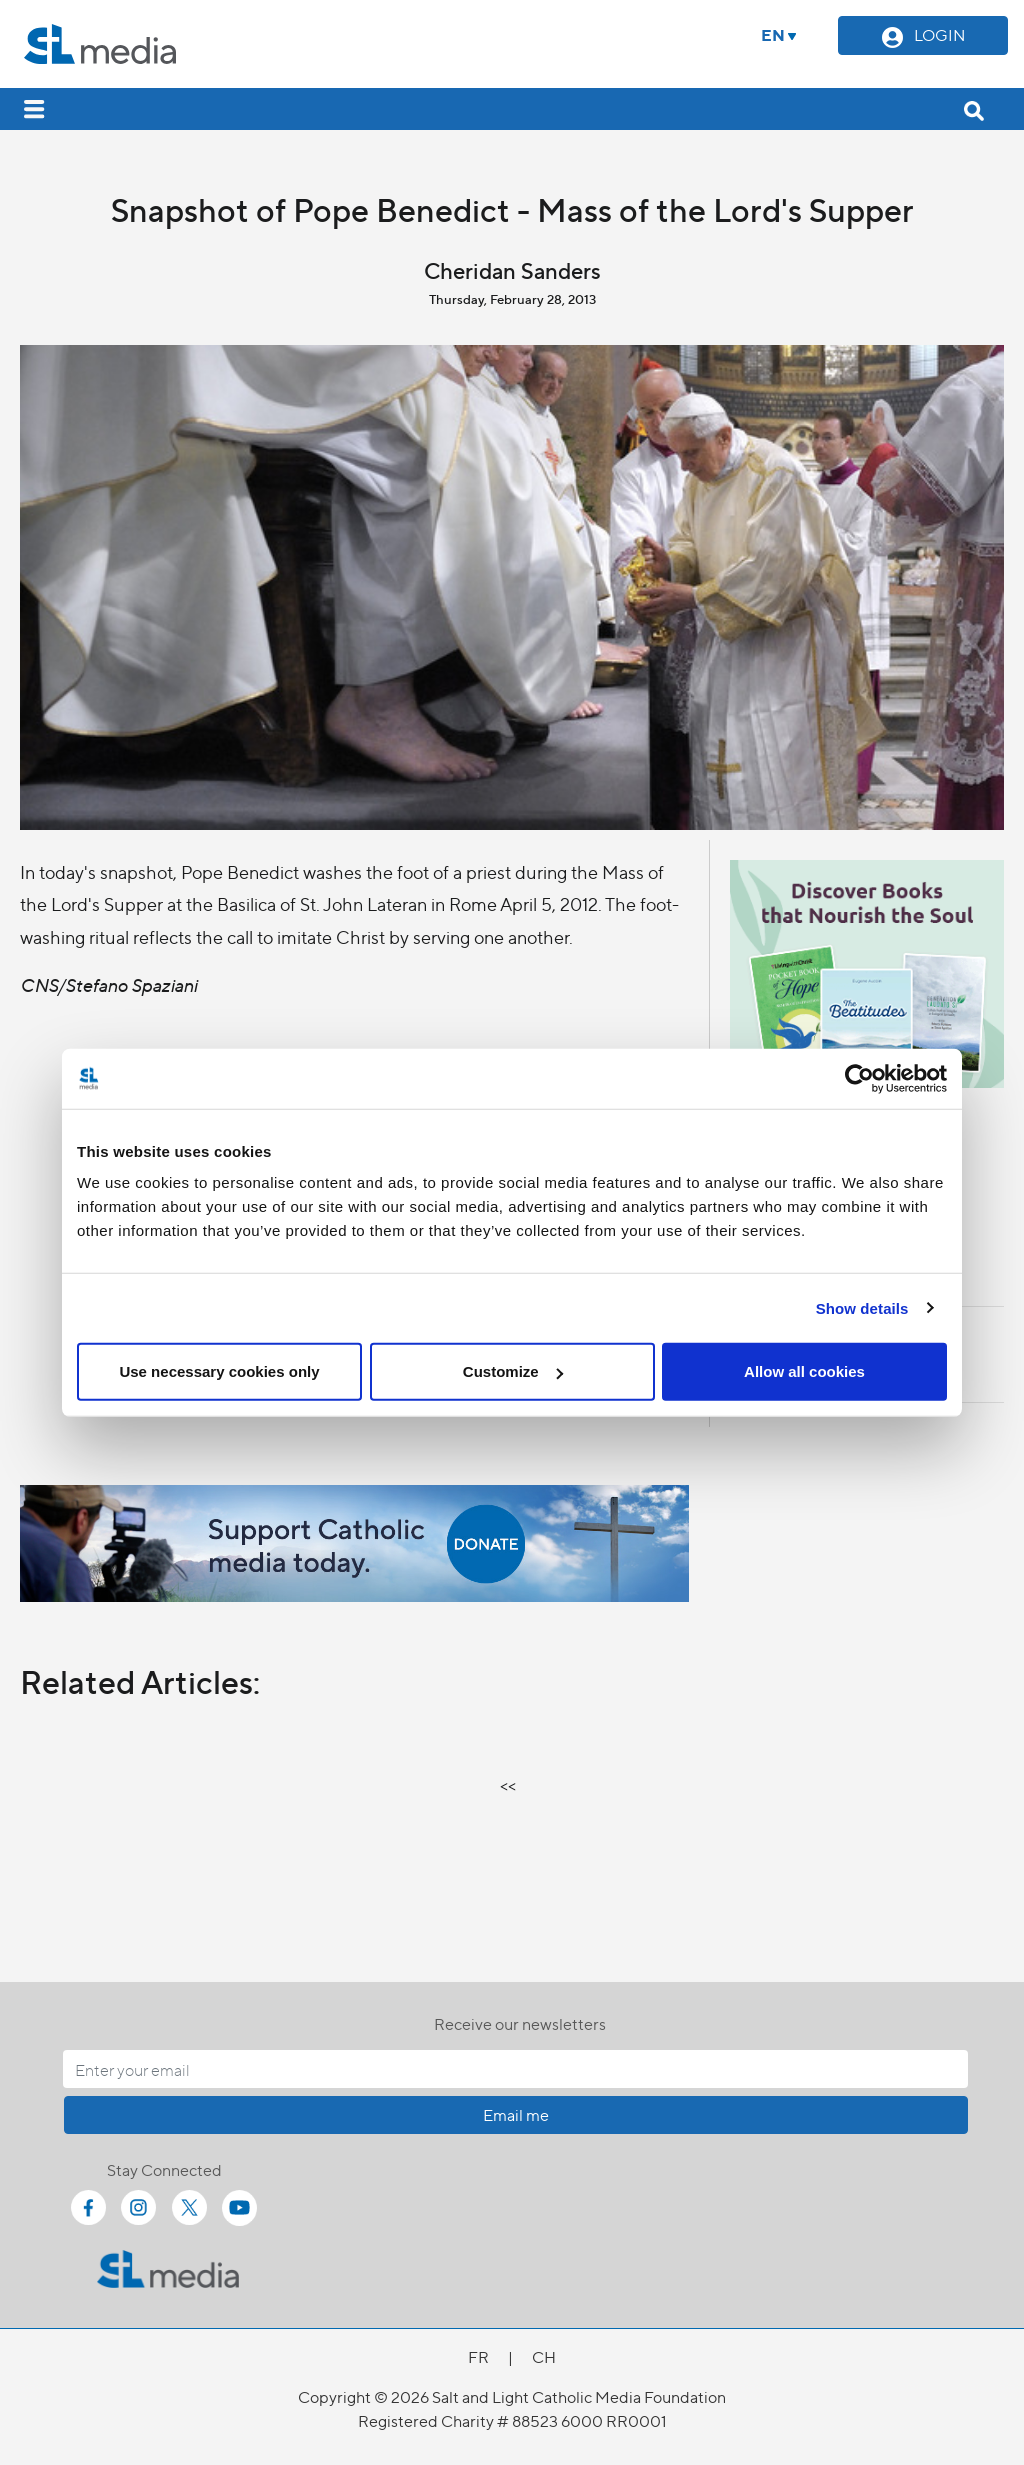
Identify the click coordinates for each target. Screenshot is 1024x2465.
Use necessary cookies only (219, 1371)
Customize (513, 1371)
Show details (862, 1307)
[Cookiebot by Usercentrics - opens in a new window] (859, 1078)
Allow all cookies (804, 1371)
